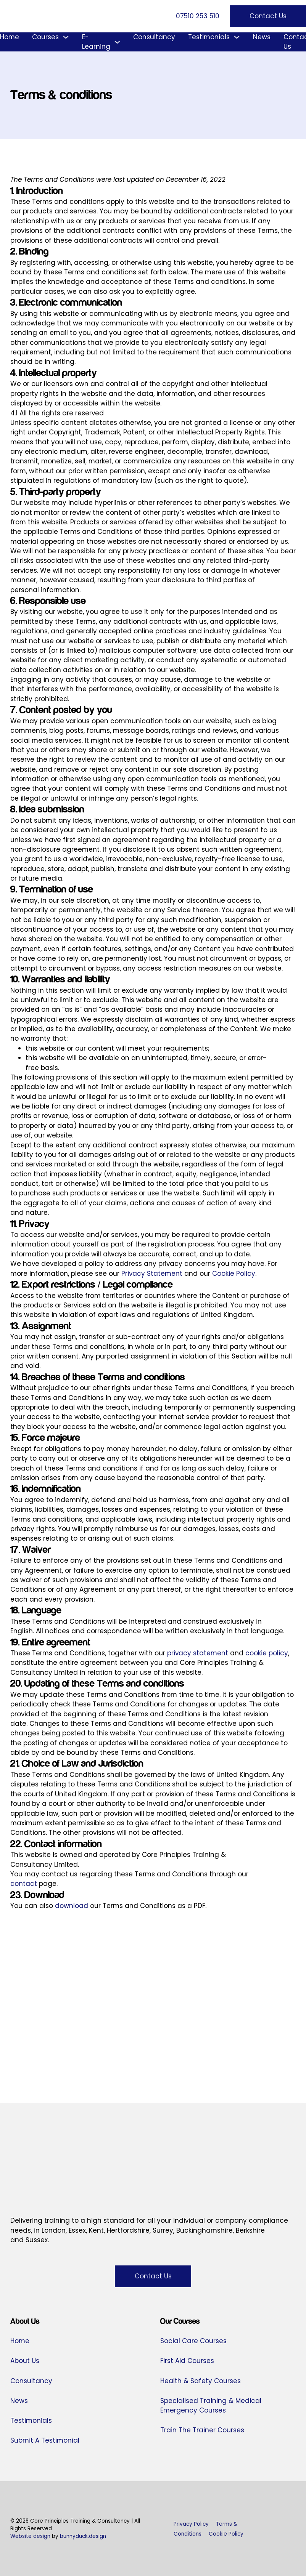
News (262, 37)
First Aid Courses (187, 2360)
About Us (24, 2360)
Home (9, 37)
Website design (30, 2536)
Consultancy (154, 37)
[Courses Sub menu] (66, 37)
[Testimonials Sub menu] (237, 37)
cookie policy (266, 1653)
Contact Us (268, 16)
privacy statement (197, 1653)
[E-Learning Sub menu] (117, 42)
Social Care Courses (193, 2340)
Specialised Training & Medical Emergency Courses (210, 2405)
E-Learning (96, 41)
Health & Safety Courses (200, 2380)
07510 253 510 (197, 16)
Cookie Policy (233, 1273)
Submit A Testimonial (44, 2440)
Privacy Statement (151, 1273)
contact (23, 1883)
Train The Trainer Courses (202, 2430)
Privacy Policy (191, 2524)
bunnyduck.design (83, 2536)
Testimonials (209, 37)
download (71, 1905)
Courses (45, 37)
